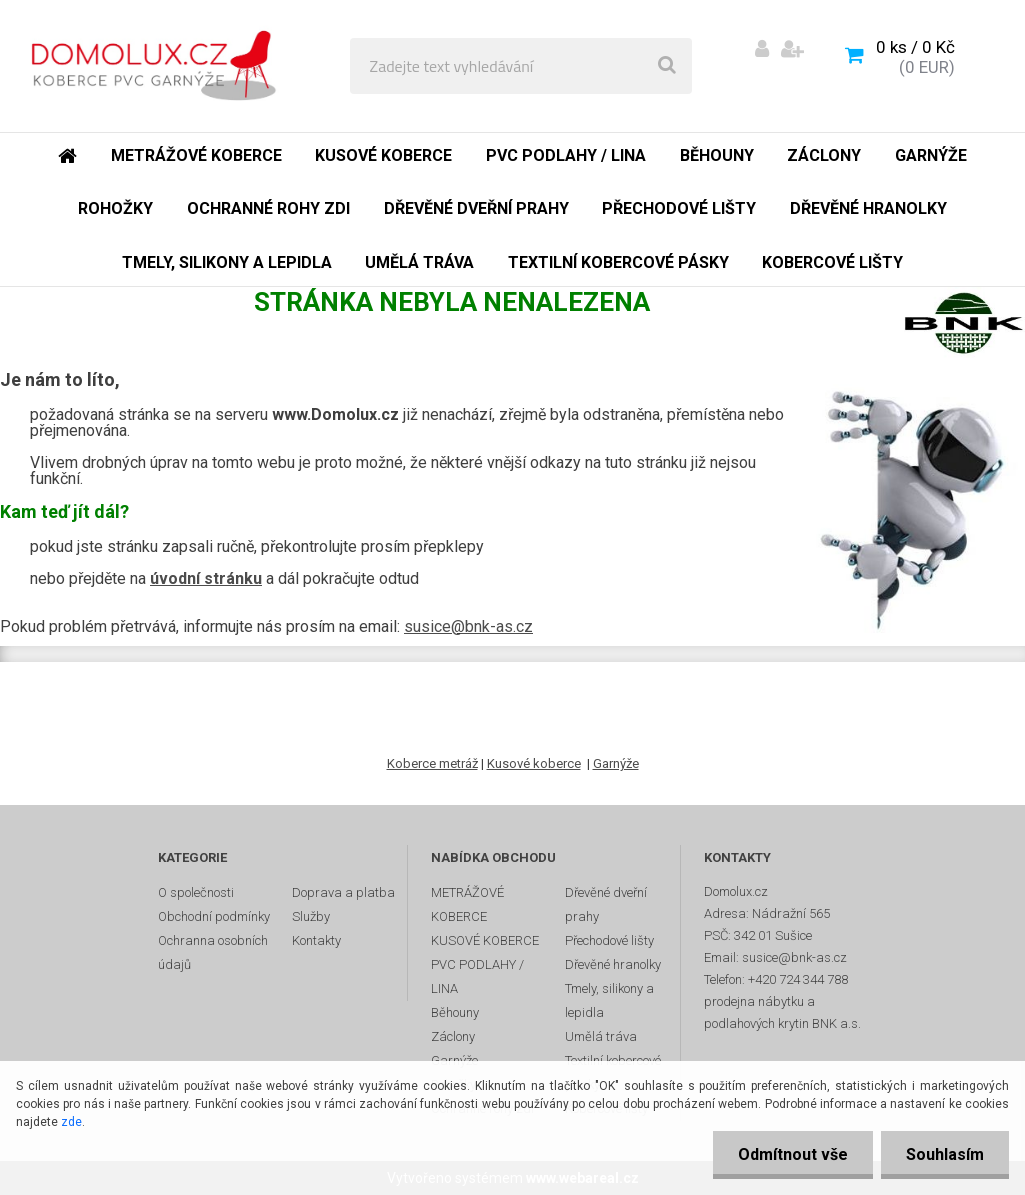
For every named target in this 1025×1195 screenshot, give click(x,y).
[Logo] (161, 66)
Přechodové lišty (609, 940)
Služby (311, 916)
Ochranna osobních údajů (213, 952)
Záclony (453, 1036)
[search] (667, 66)
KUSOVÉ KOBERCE (485, 940)
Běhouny (455, 1012)
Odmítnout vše (793, 1154)
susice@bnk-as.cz (468, 626)
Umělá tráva (601, 1036)
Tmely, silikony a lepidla (609, 1000)
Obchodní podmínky (214, 916)
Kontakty (316, 940)
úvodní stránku (206, 578)
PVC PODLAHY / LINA (477, 976)
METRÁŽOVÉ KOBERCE (467, 904)
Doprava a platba (343, 892)
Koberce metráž (432, 763)
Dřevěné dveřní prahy (606, 904)
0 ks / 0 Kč (915, 47)
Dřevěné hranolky (613, 964)
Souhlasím (945, 1154)
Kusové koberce (534, 763)
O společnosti (196, 892)
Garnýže (616, 763)
